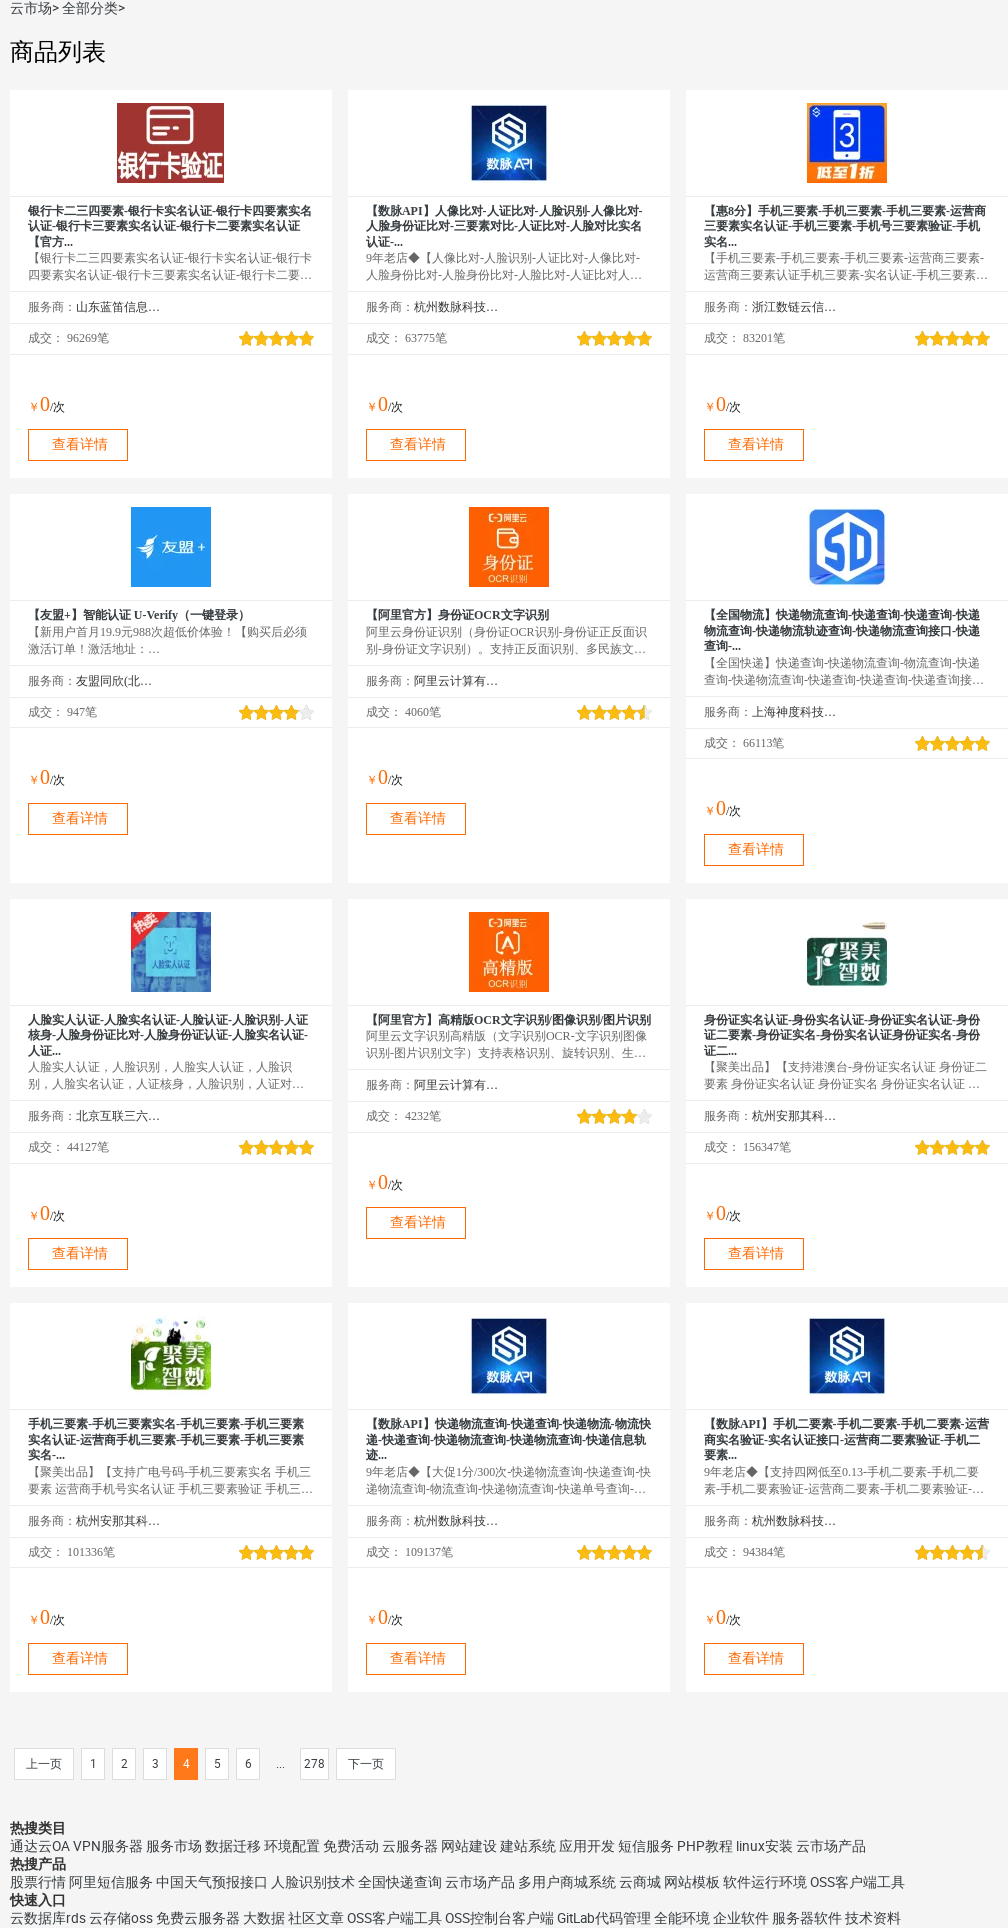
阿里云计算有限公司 (456, 681)
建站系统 (528, 1846)
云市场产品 (831, 1846)
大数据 (264, 1918)
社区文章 (316, 1918)
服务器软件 (807, 1918)
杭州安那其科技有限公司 (794, 1116)
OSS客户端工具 (857, 1882)
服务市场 (174, 1846)
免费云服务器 (198, 1918)
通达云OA (40, 1846)
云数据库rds (48, 1918)
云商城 (640, 1882)
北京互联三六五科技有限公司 (118, 1116)
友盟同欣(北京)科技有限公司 (118, 681)
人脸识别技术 (313, 1882)
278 (314, 1764)
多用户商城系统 (567, 1882)
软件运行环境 (765, 1882)
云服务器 (410, 1846)
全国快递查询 (400, 1882)
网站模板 (692, 1882)
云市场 (31, 8)
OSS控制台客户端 (499, 1918)
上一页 (44, 1764)
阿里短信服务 (111, 1882)
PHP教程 (705, 1846)
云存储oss (121, 1918)
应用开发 (587, 1846)
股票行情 (38, 1882)
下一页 (366, 1764)
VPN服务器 (108, 1846)
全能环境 (682, 1918)
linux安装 (764, 1846)
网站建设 (469, 1846)
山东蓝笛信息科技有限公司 (118, 307)
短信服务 (646, 1846)
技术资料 (873, 1918)
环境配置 (292, 1846)
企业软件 (741, 1918)
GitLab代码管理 (604, 1918)
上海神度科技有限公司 (794, 712)
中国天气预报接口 (212, 1882)
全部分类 (90, 8)
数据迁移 (233, 1846)
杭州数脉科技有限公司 (456, 307)
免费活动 (351, 1846)
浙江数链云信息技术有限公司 (794, 307)
